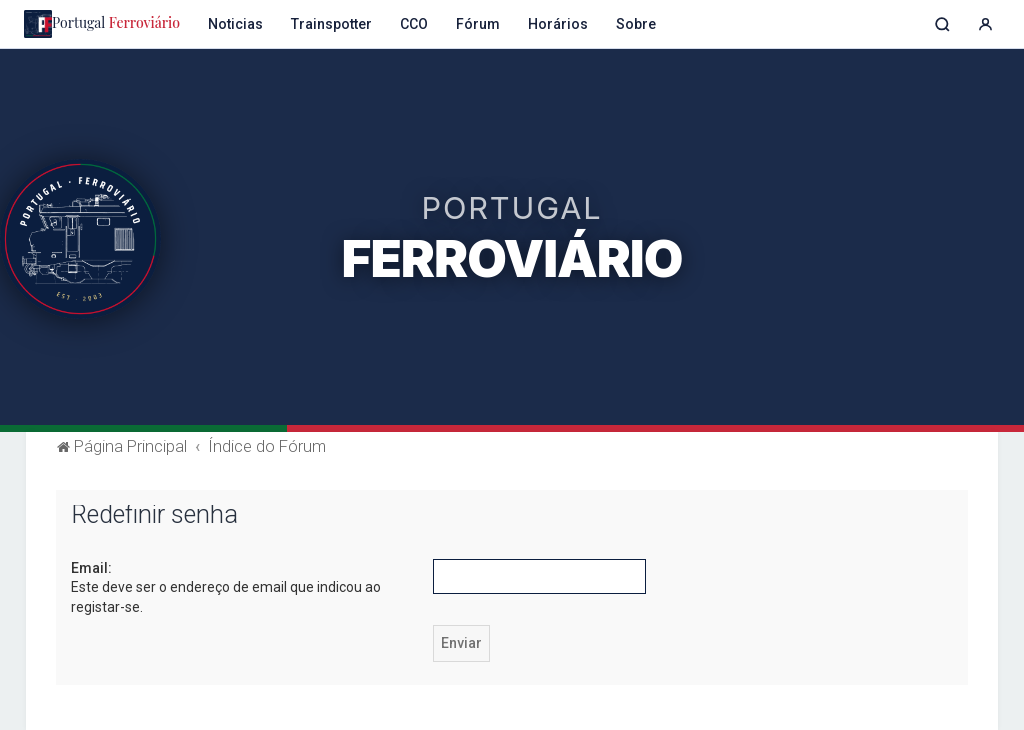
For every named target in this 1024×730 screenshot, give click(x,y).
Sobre (636, 24)
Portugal (102, 24)
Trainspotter (331, 24)
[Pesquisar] (942, 24)
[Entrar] (985, 24)
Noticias (235, 24)
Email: (91, 568)
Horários (558, 24)
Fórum (478, 24)
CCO (414, 24)
